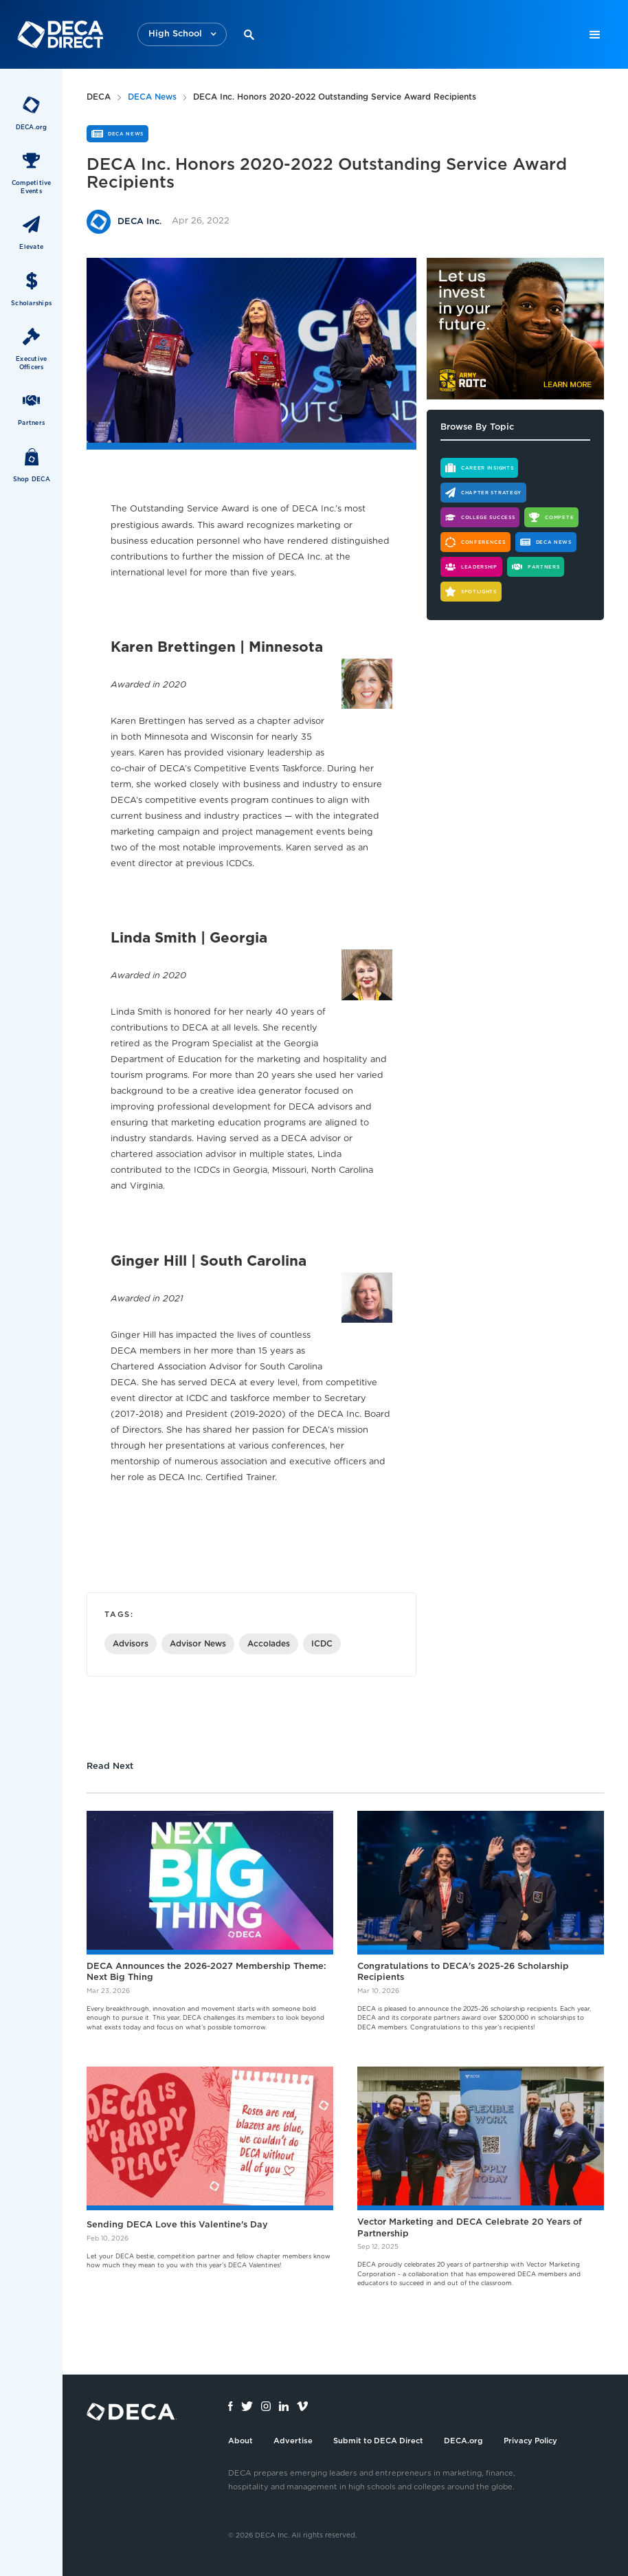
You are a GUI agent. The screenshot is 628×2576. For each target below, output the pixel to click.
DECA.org (463, 2441)
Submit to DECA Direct (378, 2441)
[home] (60, 34)
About (240, 2441)
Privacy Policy (530, 2441)
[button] (182, 34)
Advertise (293, 2441)
